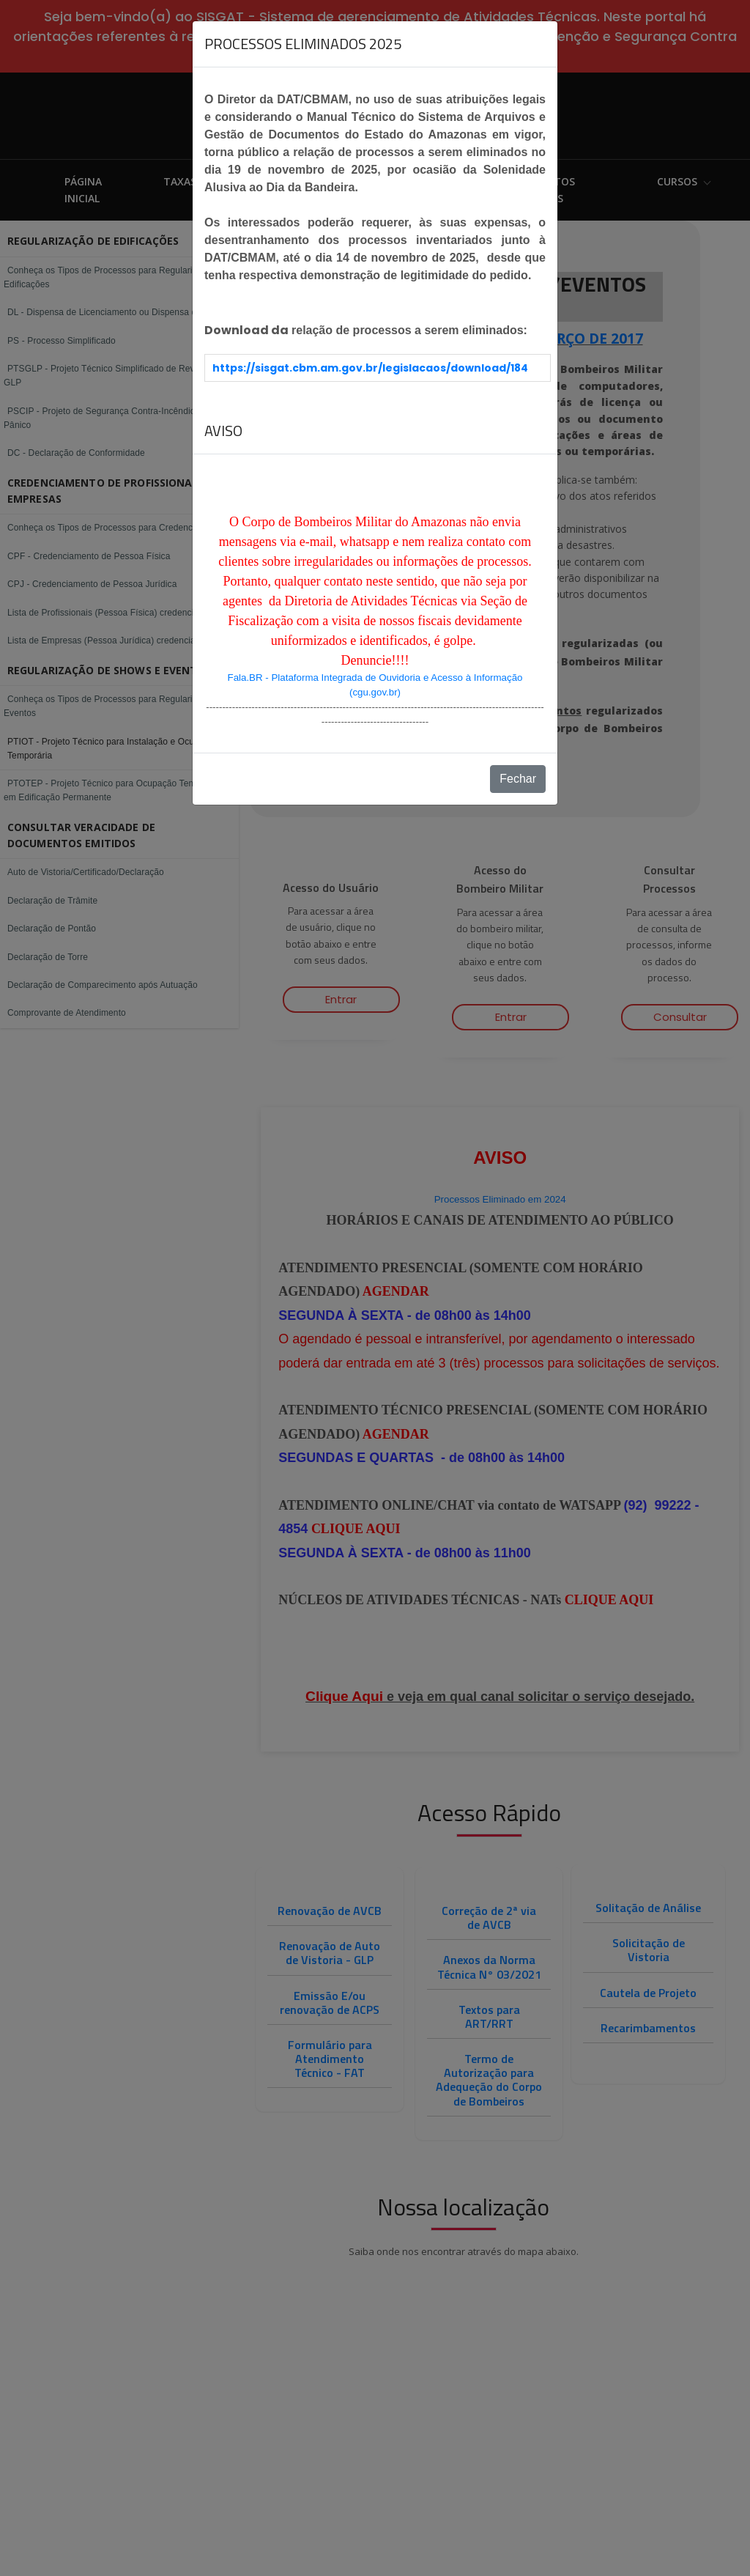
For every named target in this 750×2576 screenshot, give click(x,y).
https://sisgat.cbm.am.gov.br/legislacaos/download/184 (370, 368)
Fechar (518, 778)
